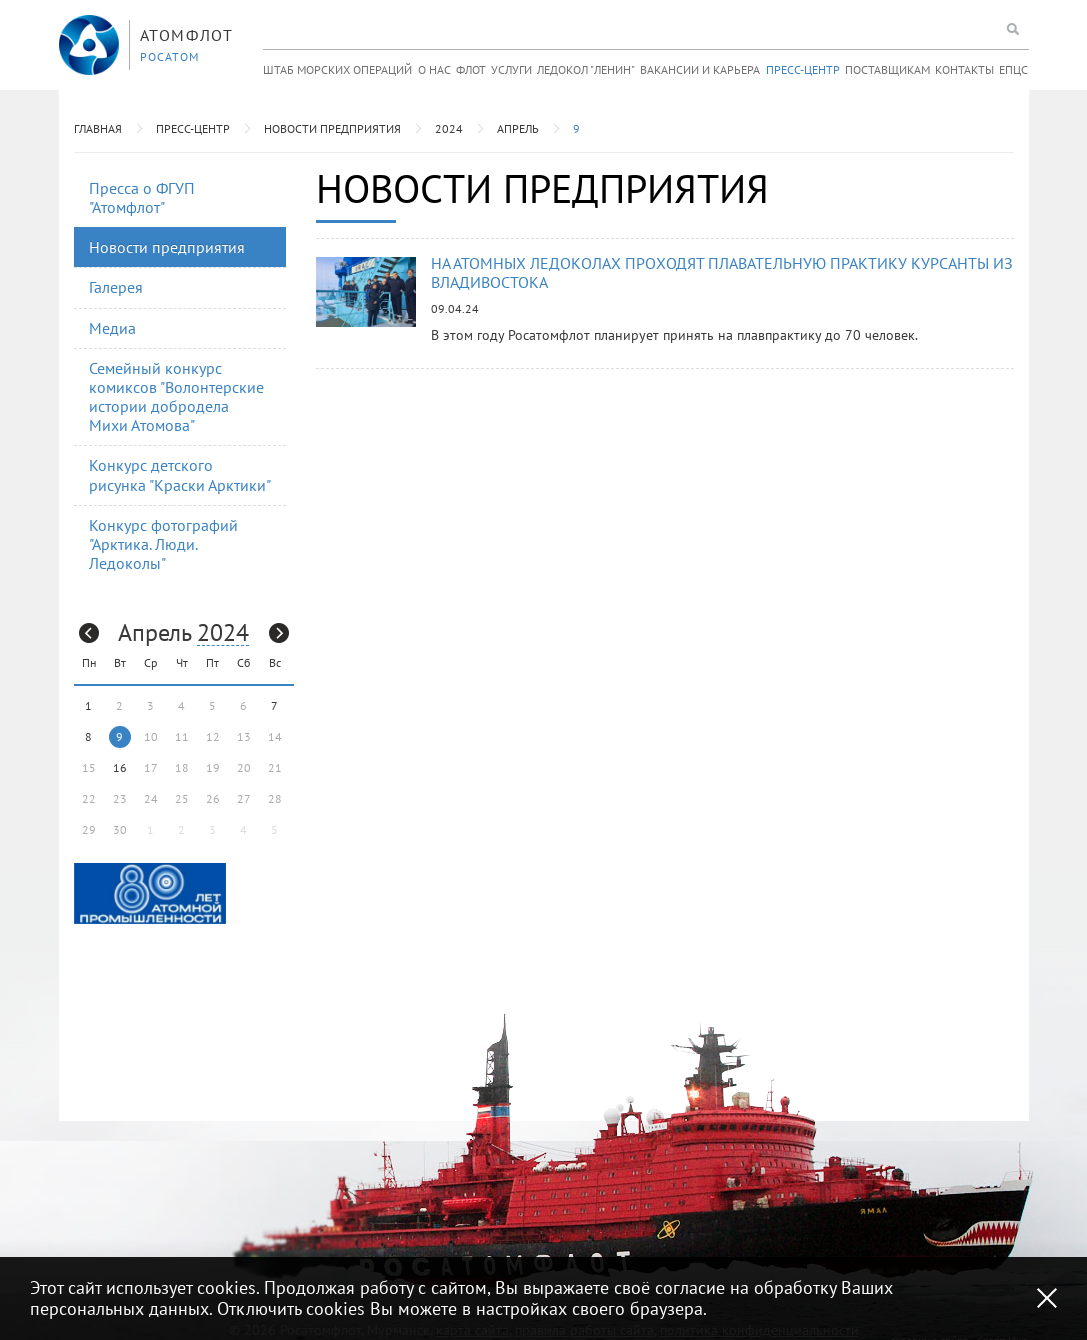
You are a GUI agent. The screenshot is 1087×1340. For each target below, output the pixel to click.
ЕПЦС (1013, 69)
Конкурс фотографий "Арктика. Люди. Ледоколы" (163, 544)
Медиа (112, 328)
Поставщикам (887, 69)
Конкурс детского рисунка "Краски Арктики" (180, 474)
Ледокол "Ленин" (586, 69)
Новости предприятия (332, 128)
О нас (434, 69)
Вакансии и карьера (700, 69)
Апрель (518, 128)
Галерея (116, 287)
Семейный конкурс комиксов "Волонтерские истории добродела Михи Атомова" (176, 397)
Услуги (511, 69)
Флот (471, 69)
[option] (150, 893)
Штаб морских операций (337, 69)
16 (120, 767)
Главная (98, 128)
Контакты (964, 69)
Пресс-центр (803, 69)
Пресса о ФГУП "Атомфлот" (142, 197)
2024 (449, 128)
